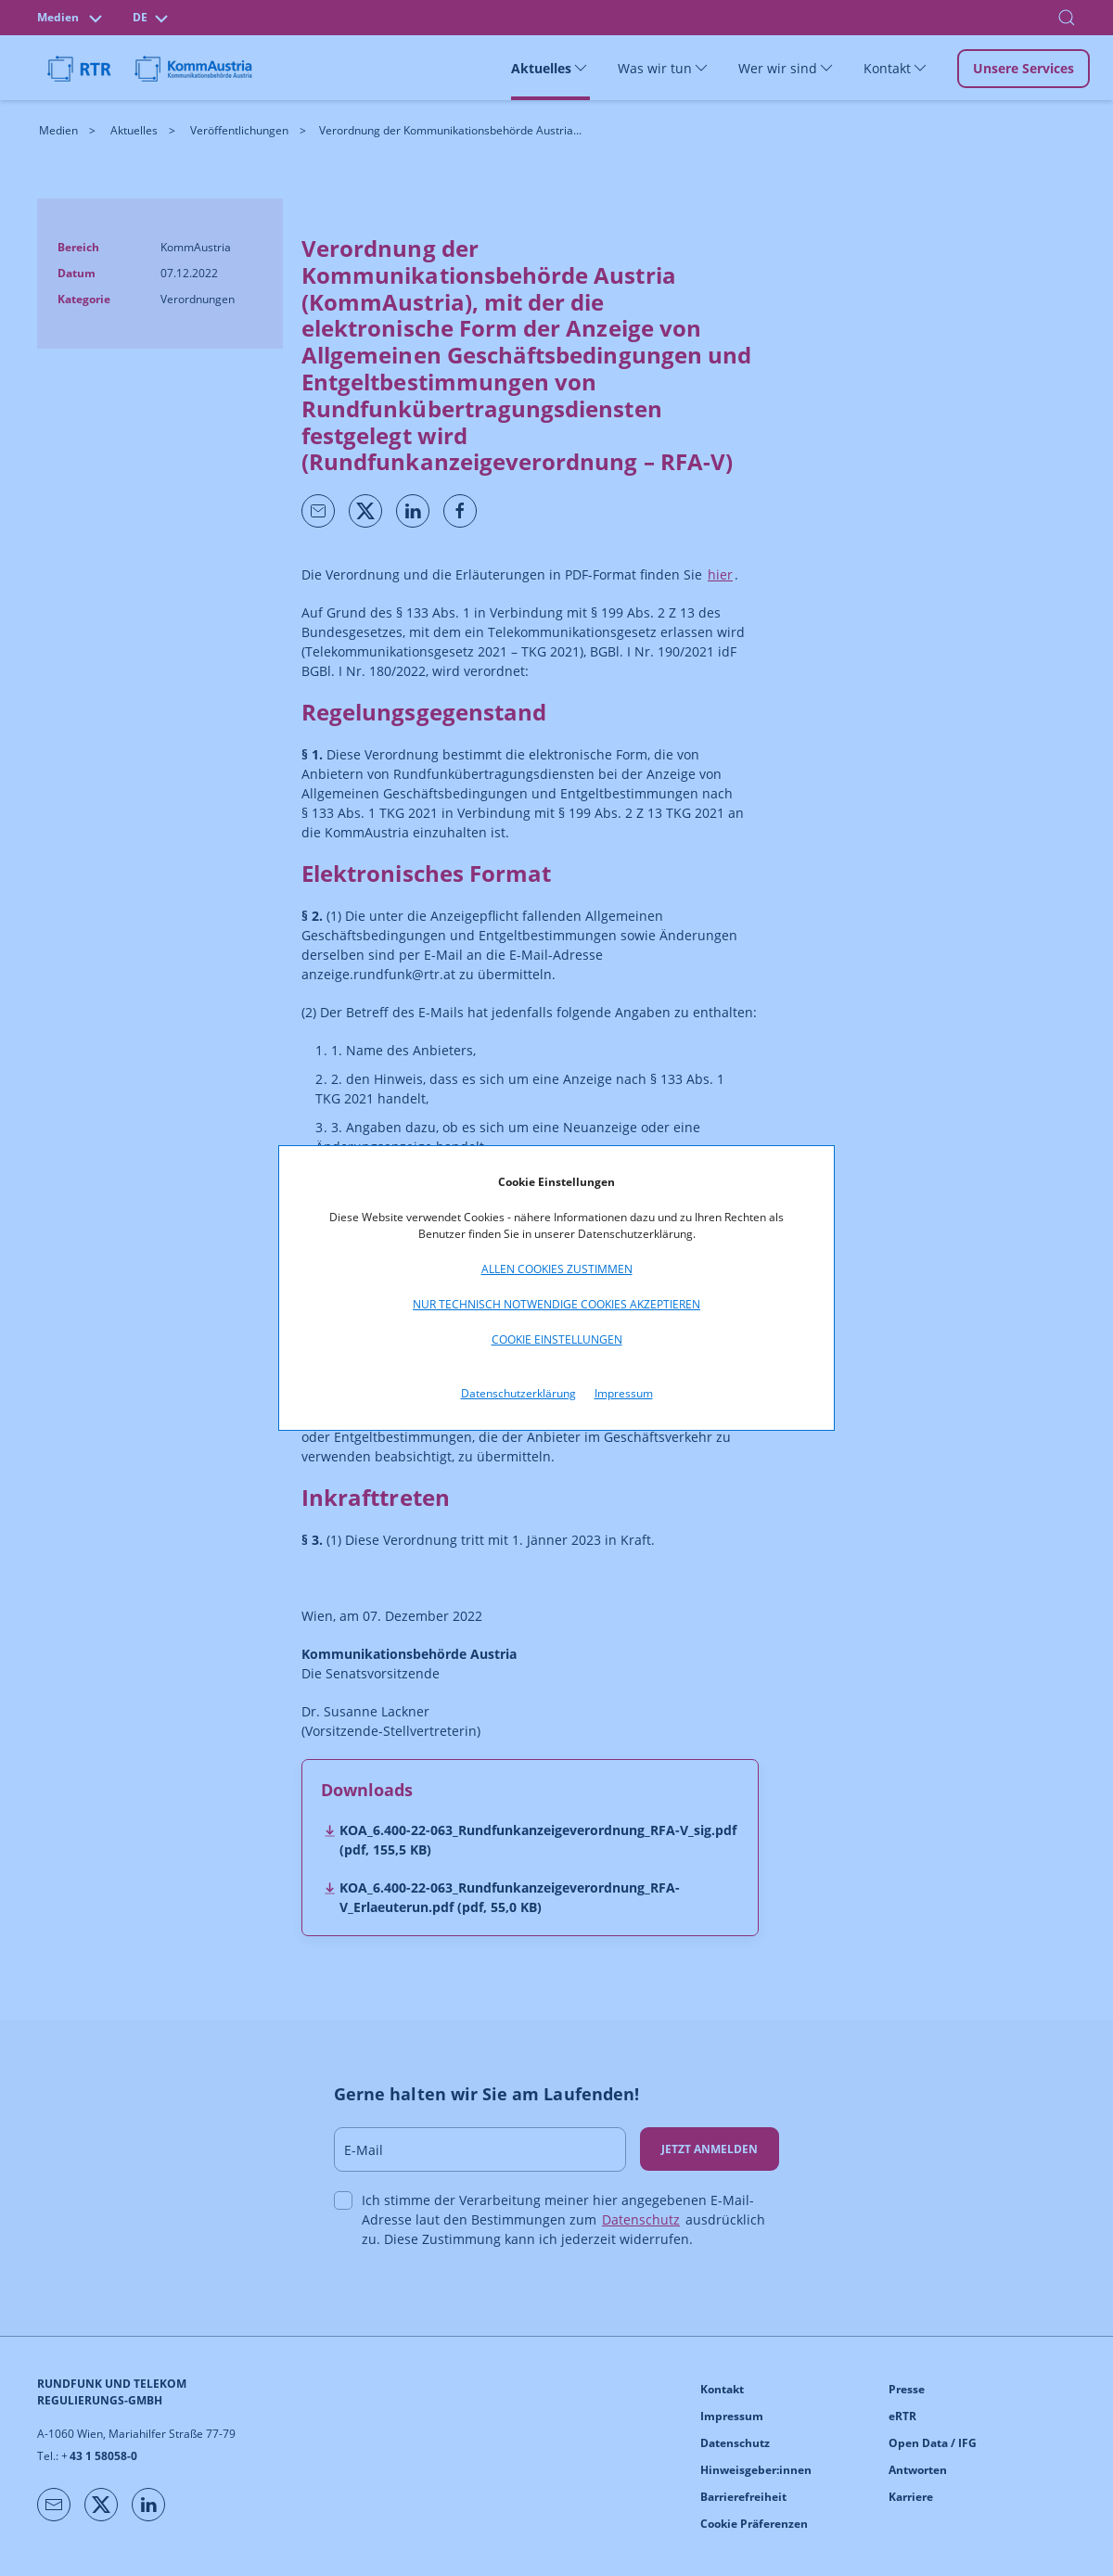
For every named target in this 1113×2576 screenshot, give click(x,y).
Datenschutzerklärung (518, 1393)
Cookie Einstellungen (557, 1339)
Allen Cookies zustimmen (557, 1269)
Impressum (624, 1393)
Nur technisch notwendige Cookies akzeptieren (556, 1304)
